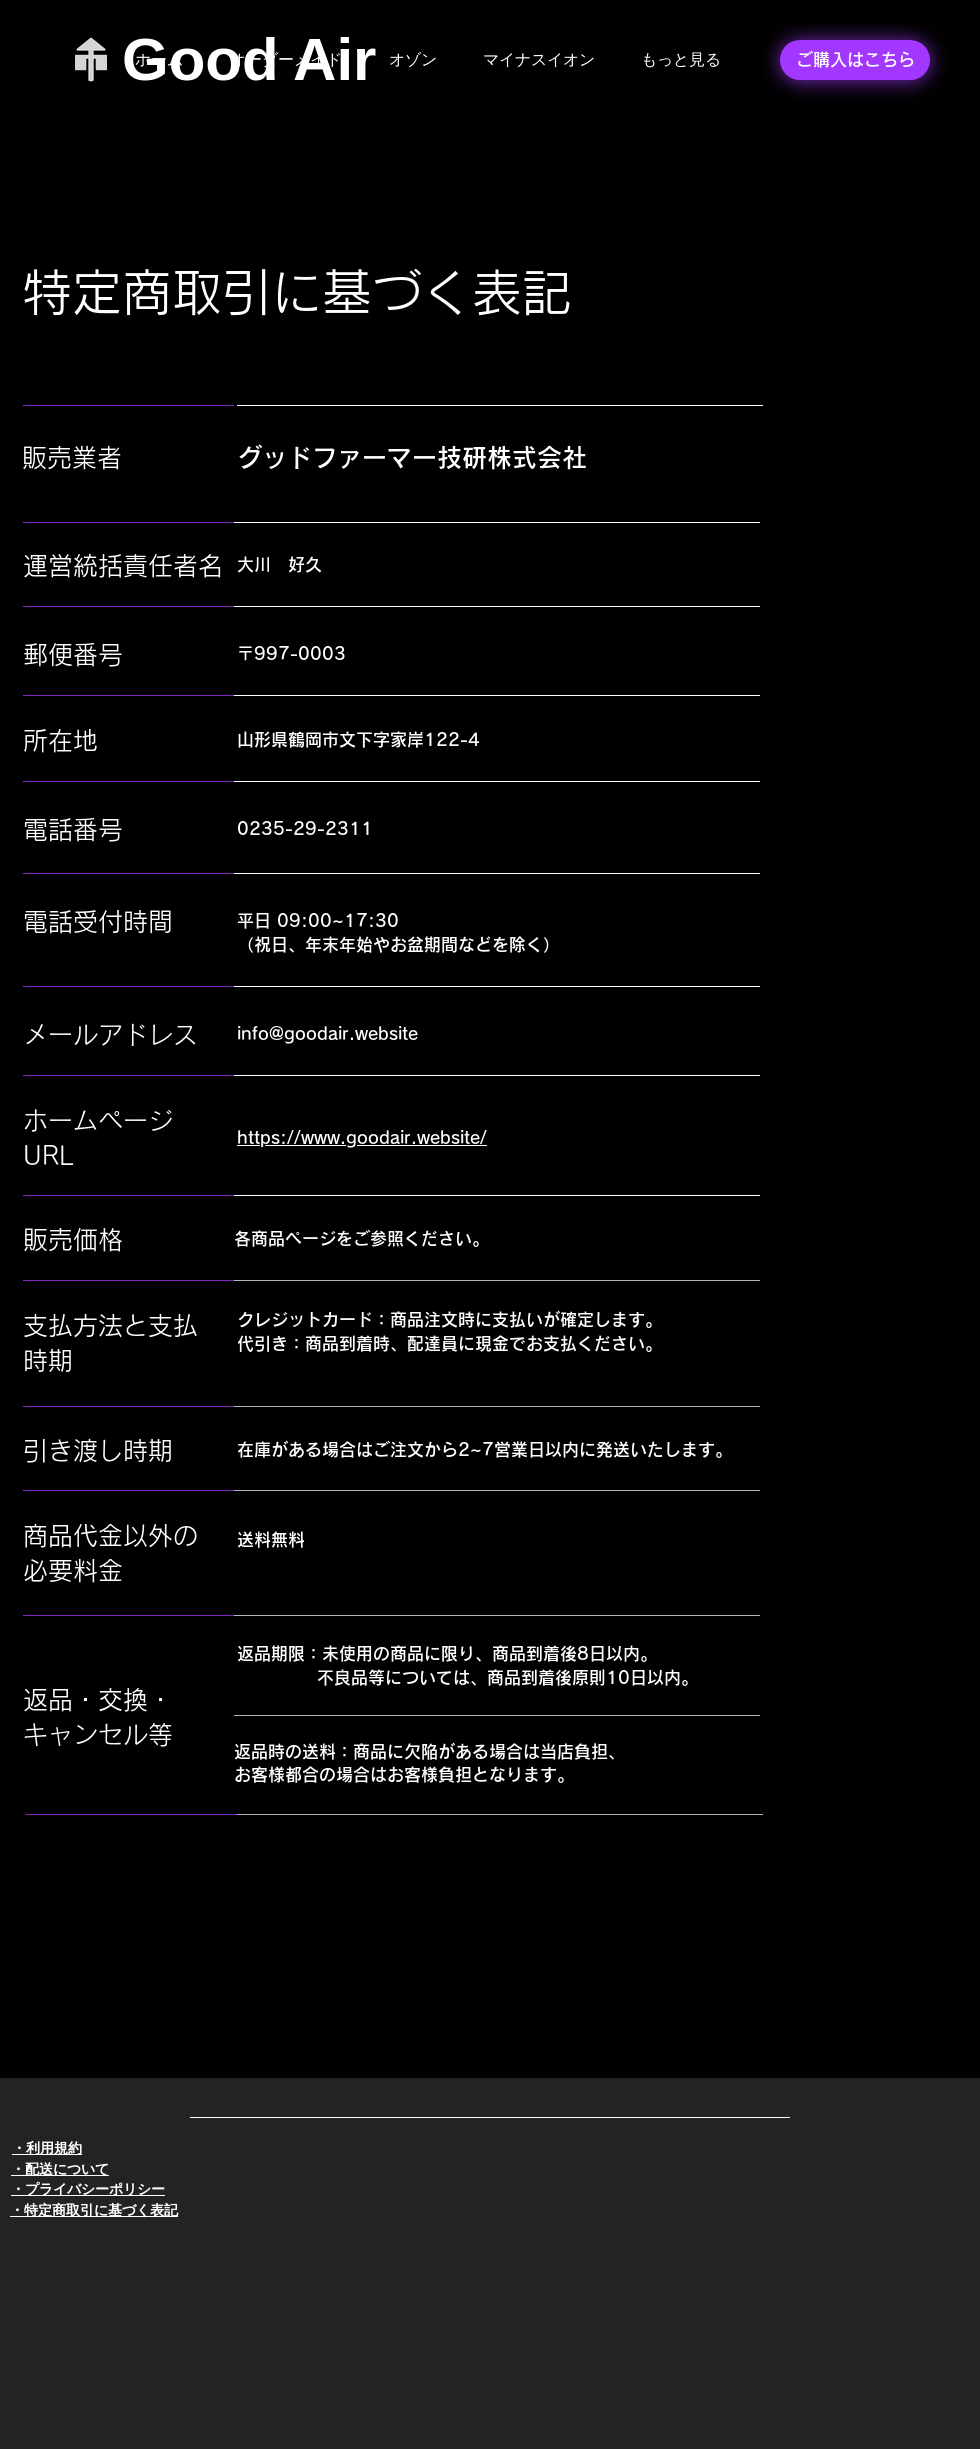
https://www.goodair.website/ (362, 1137)
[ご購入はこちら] (855, 60)
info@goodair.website (327, 1033)
